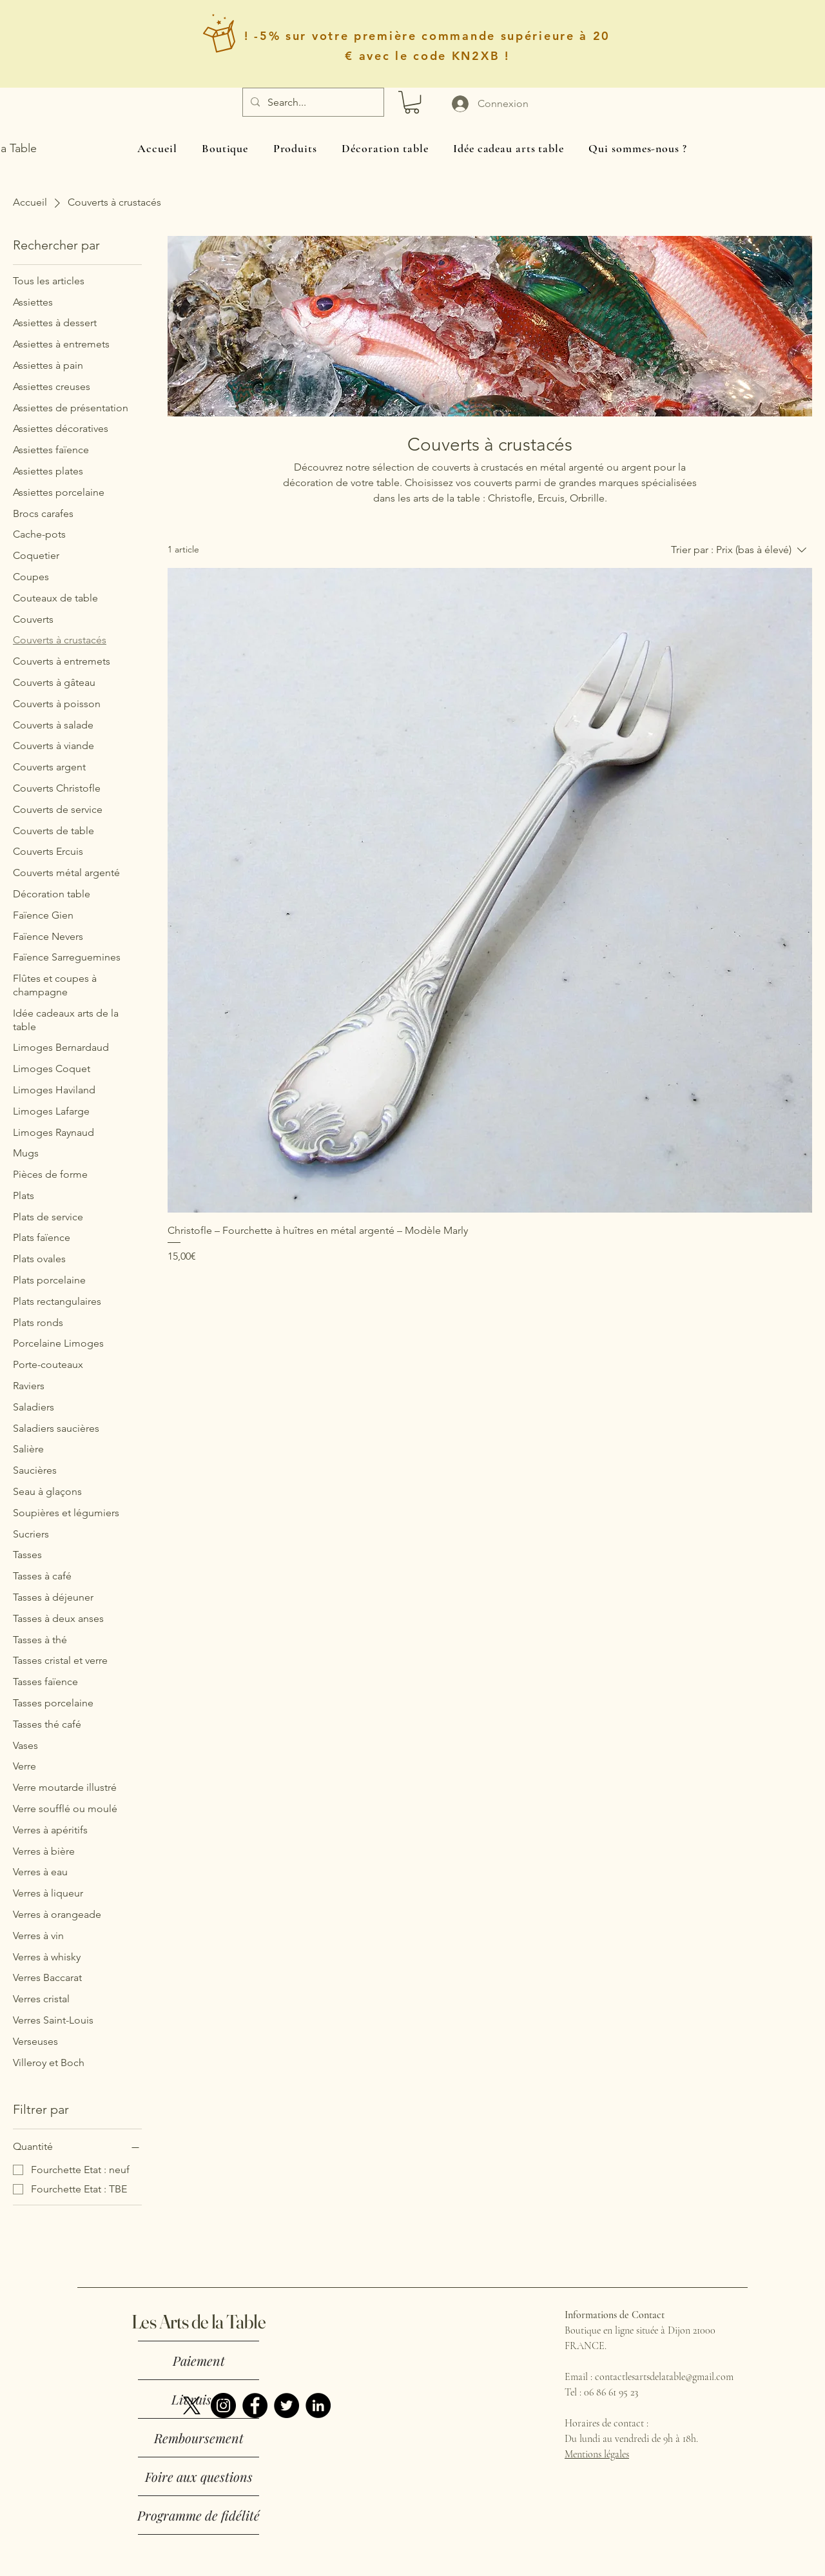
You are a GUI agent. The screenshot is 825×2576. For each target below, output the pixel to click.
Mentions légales (597, 2454)
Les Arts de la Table (198, 2322)
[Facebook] (254, 2405)
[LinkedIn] (318, 2405)
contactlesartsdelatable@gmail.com (664, 2376)
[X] (191, 2405)
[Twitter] (286, 2405)
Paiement (199, 2360)
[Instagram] (223, 2405)
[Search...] (311, 102)
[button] (411, 102)
